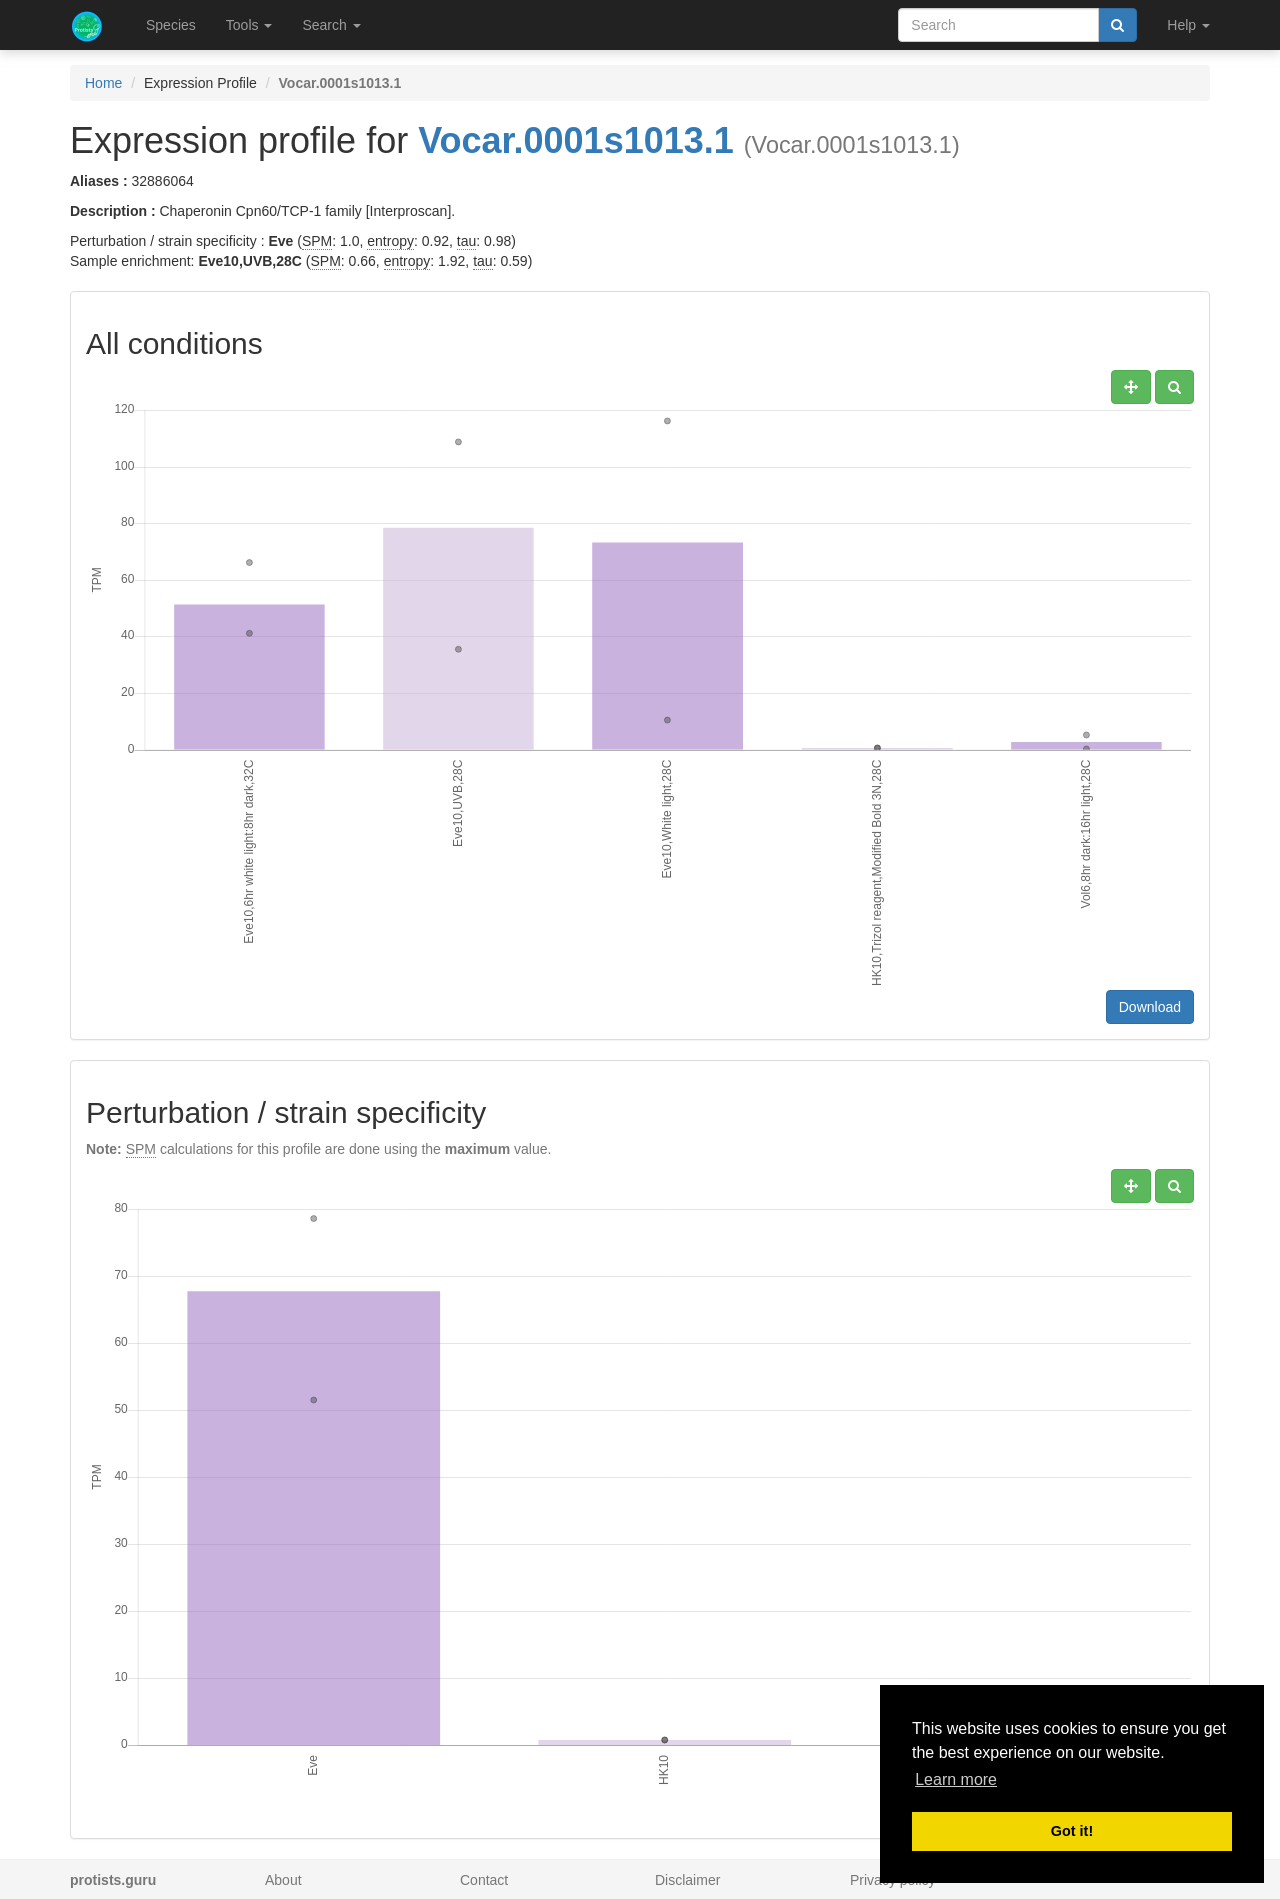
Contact (484, 1880)
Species (171, 25)
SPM (317, 241)
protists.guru (113, 1880)
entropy (390, 241)
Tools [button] (249, 25)
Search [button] (331, 25)
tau (466, 241)
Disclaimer (687, 1880)
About (283, 1880)
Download (1150, 1007)
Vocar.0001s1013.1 (576, 140)
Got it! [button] (1072, 1831)
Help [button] (1188, 25)
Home (103, 83)
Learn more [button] (956, 1779)
